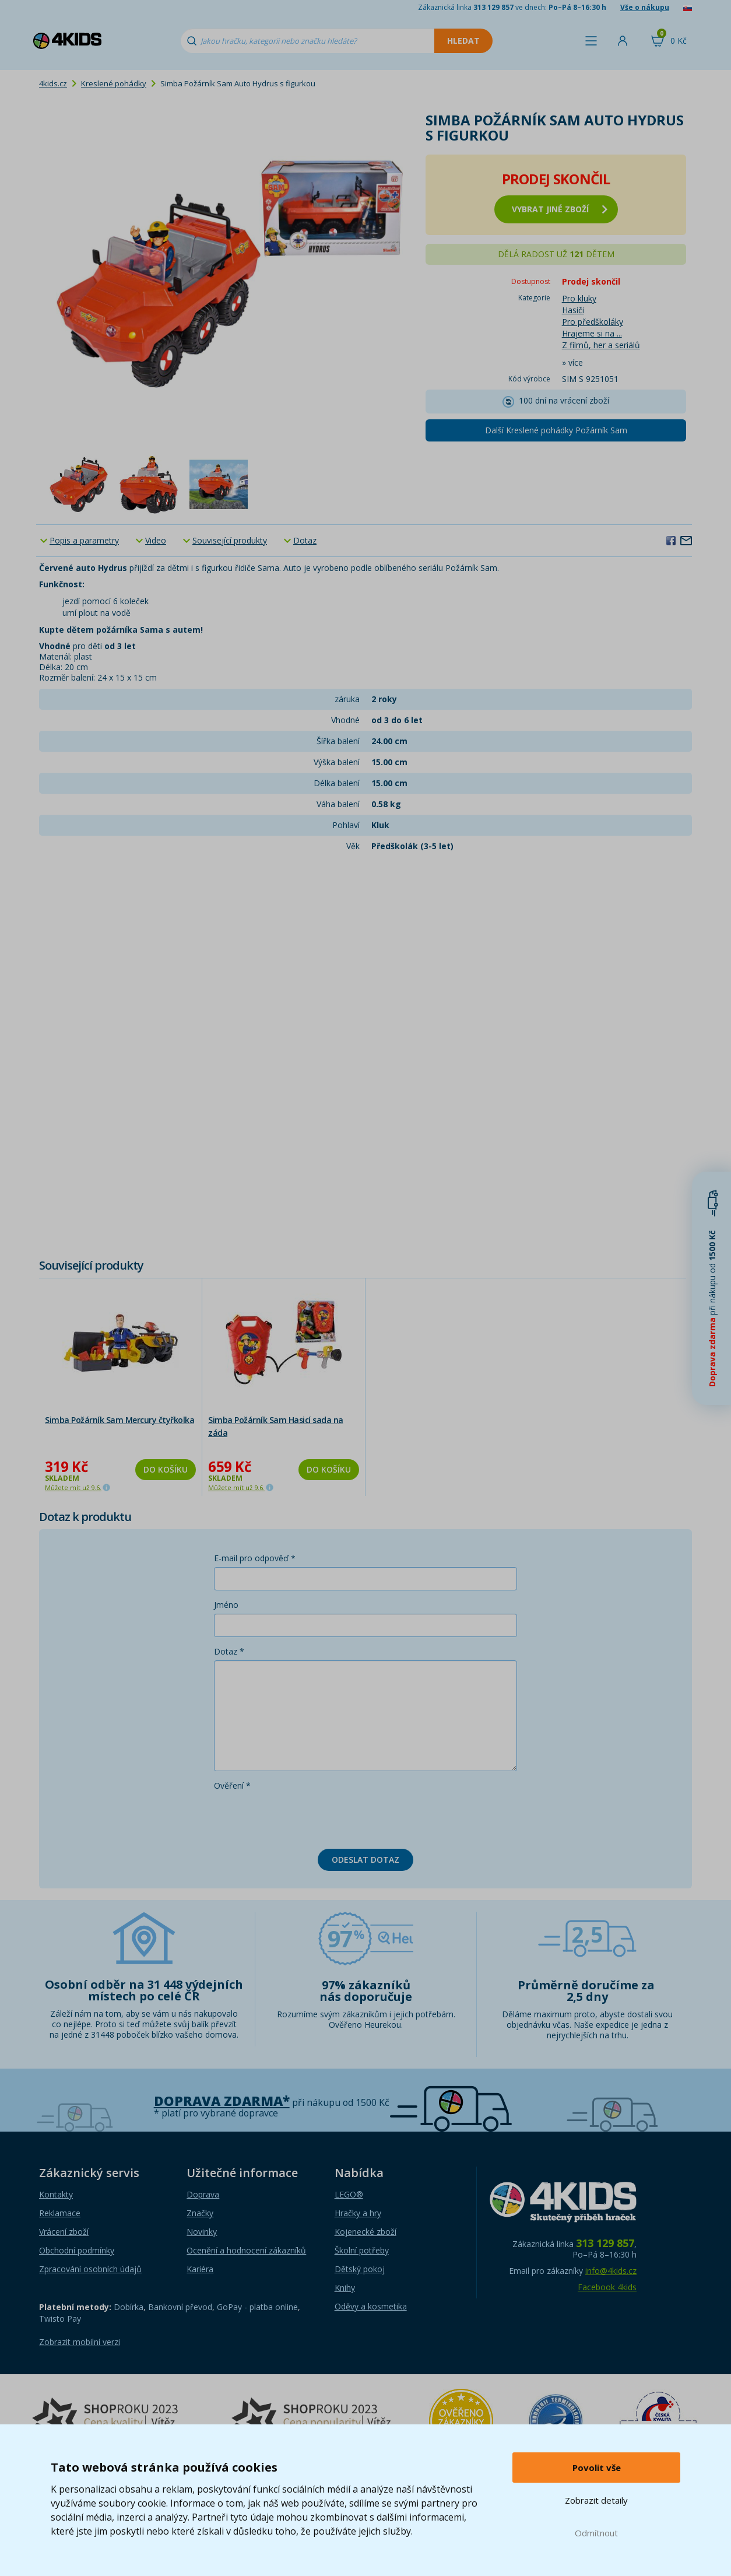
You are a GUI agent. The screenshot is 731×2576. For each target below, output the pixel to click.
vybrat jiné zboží (559, 209)
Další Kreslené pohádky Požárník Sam (556, 430)
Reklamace (59, 2212)
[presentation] (302, 1817)
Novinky (202, 2231)
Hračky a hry (358, 2212)
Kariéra (200, 2268)
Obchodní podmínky (76, 2250)
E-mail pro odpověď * (255, 1558)
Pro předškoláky (592, 321)
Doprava (203, 2194)
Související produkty (229, 540)
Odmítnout (596, 2533)
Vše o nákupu (644, 7)
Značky (200, 2212)
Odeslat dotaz (365, 1859)
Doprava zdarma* (222, 2101)
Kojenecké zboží (365, 2231)
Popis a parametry (84, 540)
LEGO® (349, 2194)
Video (155, 540)
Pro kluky (579, 298)
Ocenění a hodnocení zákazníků (246, 2250)
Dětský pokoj (360, 2268)
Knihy (345, 2287)
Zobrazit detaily (596, 2500)
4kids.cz (53, 83)
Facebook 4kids (607, 2287)
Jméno (226, 1604)
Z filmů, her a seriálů (601, 345)
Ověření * (232, 1785)
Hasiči (573, 310)
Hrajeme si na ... (592, 333)
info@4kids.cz (611, 2270)
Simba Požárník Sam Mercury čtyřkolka (119, 1419)
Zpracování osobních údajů (90, 2268)
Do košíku (165, 1469)
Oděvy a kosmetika (371, 2306)
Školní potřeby (362, 2250)
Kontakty (56, 2194)
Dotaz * (229, 1651)
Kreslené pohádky (113, 83)
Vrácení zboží (64, 2231)
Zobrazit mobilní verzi (79, 2341)
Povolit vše (596, 2467)
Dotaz (305, 540)
